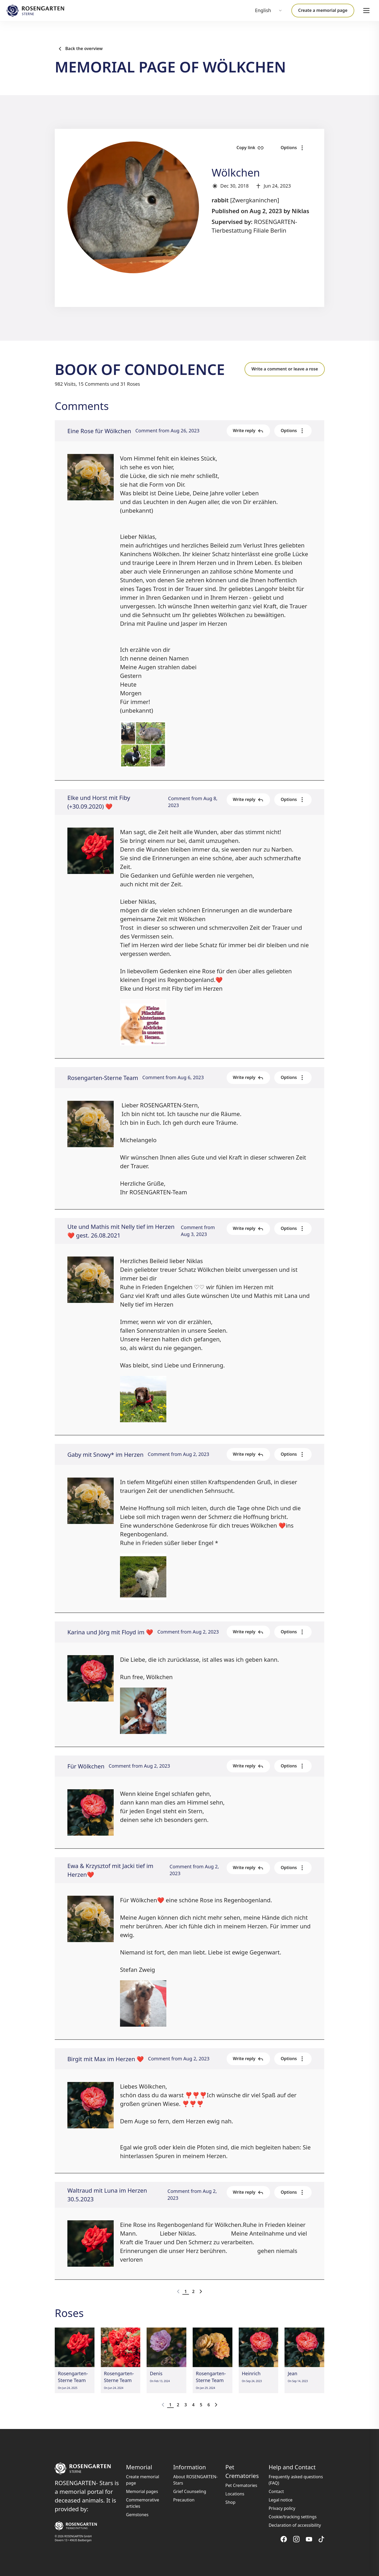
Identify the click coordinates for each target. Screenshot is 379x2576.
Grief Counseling (189, 2491)
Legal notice (281, 2500)
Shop (230, 2502)
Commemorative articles (142, 2503)
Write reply (248, 431)
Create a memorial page (322, 10)
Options (293, 148)
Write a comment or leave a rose (284, 369)
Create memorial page (142, 2480)
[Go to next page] (201, 2291)
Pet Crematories (241, 2485)
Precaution (184, 2500)
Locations (234, 2494)
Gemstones (137, 2515)
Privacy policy (282, 2508)
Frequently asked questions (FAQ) (296, 2480)
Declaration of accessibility (295, 2525)
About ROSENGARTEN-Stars (195, 2480)
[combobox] (269, 10)
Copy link (250, 148)
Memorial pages (142, 2491)
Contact (276, 2491)
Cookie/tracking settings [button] (293, 2517)
